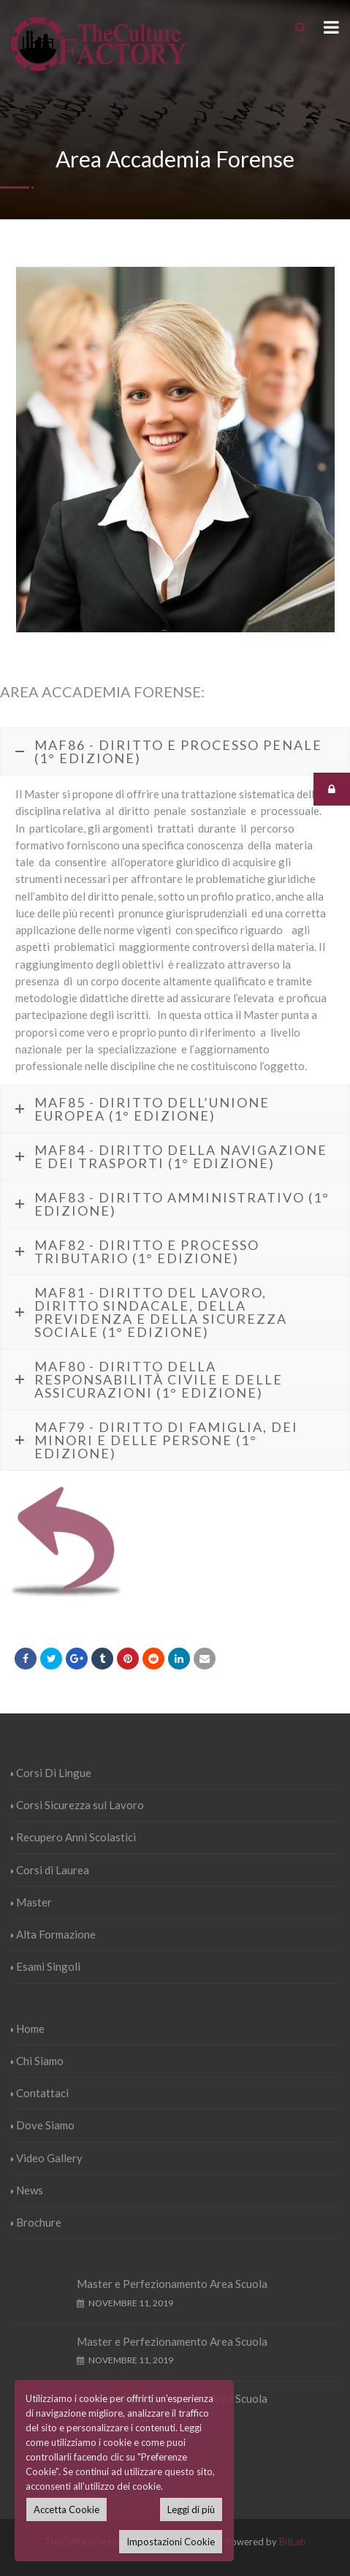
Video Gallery (47, 2157)
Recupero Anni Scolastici (73, 1837)
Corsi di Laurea (50, 1869)
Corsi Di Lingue (51, 1772)
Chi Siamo (37, 2060)
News (27, 2190)
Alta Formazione (53, 1934)
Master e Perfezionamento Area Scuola (172, 2283)
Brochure (36, 2222)
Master (31, 1902)
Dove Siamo (43, 2125)
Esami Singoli (45, 1966)
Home (28, 2028)
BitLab (292, 2541)
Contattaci (40, 2092)
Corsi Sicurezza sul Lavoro (77, 1804)
